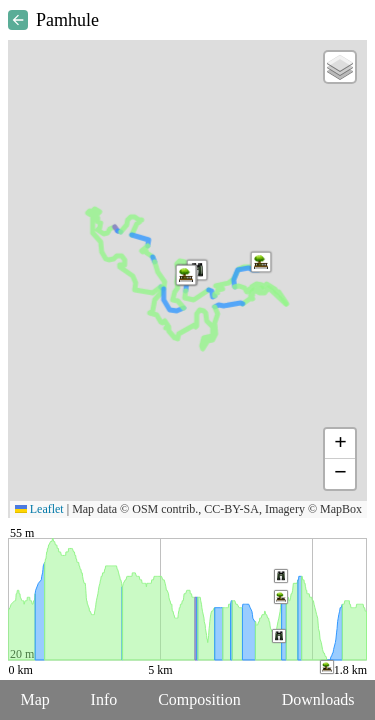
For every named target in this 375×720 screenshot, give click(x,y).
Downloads (318, 699)
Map (34, 699)
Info (104, 699)
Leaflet (39, 509)
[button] (186, 275)
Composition (199, 699)
